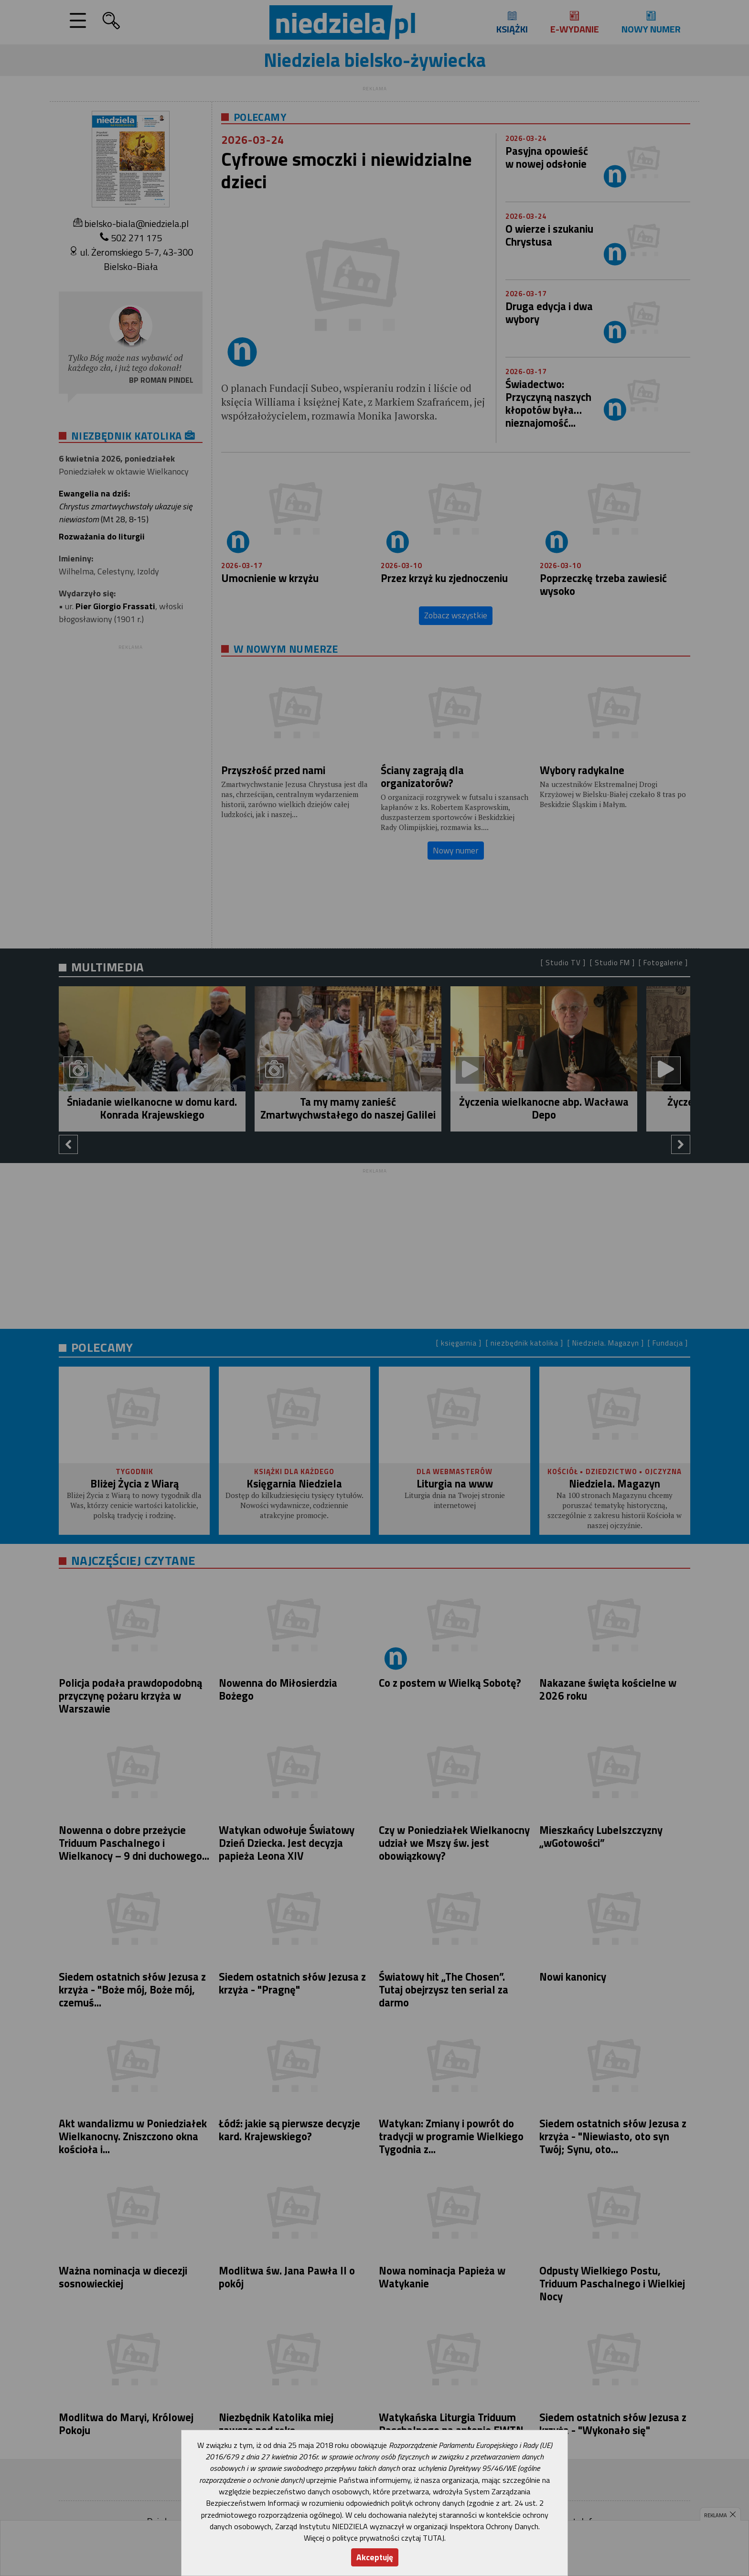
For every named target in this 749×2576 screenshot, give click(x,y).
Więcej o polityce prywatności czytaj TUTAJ (374, 2538)
